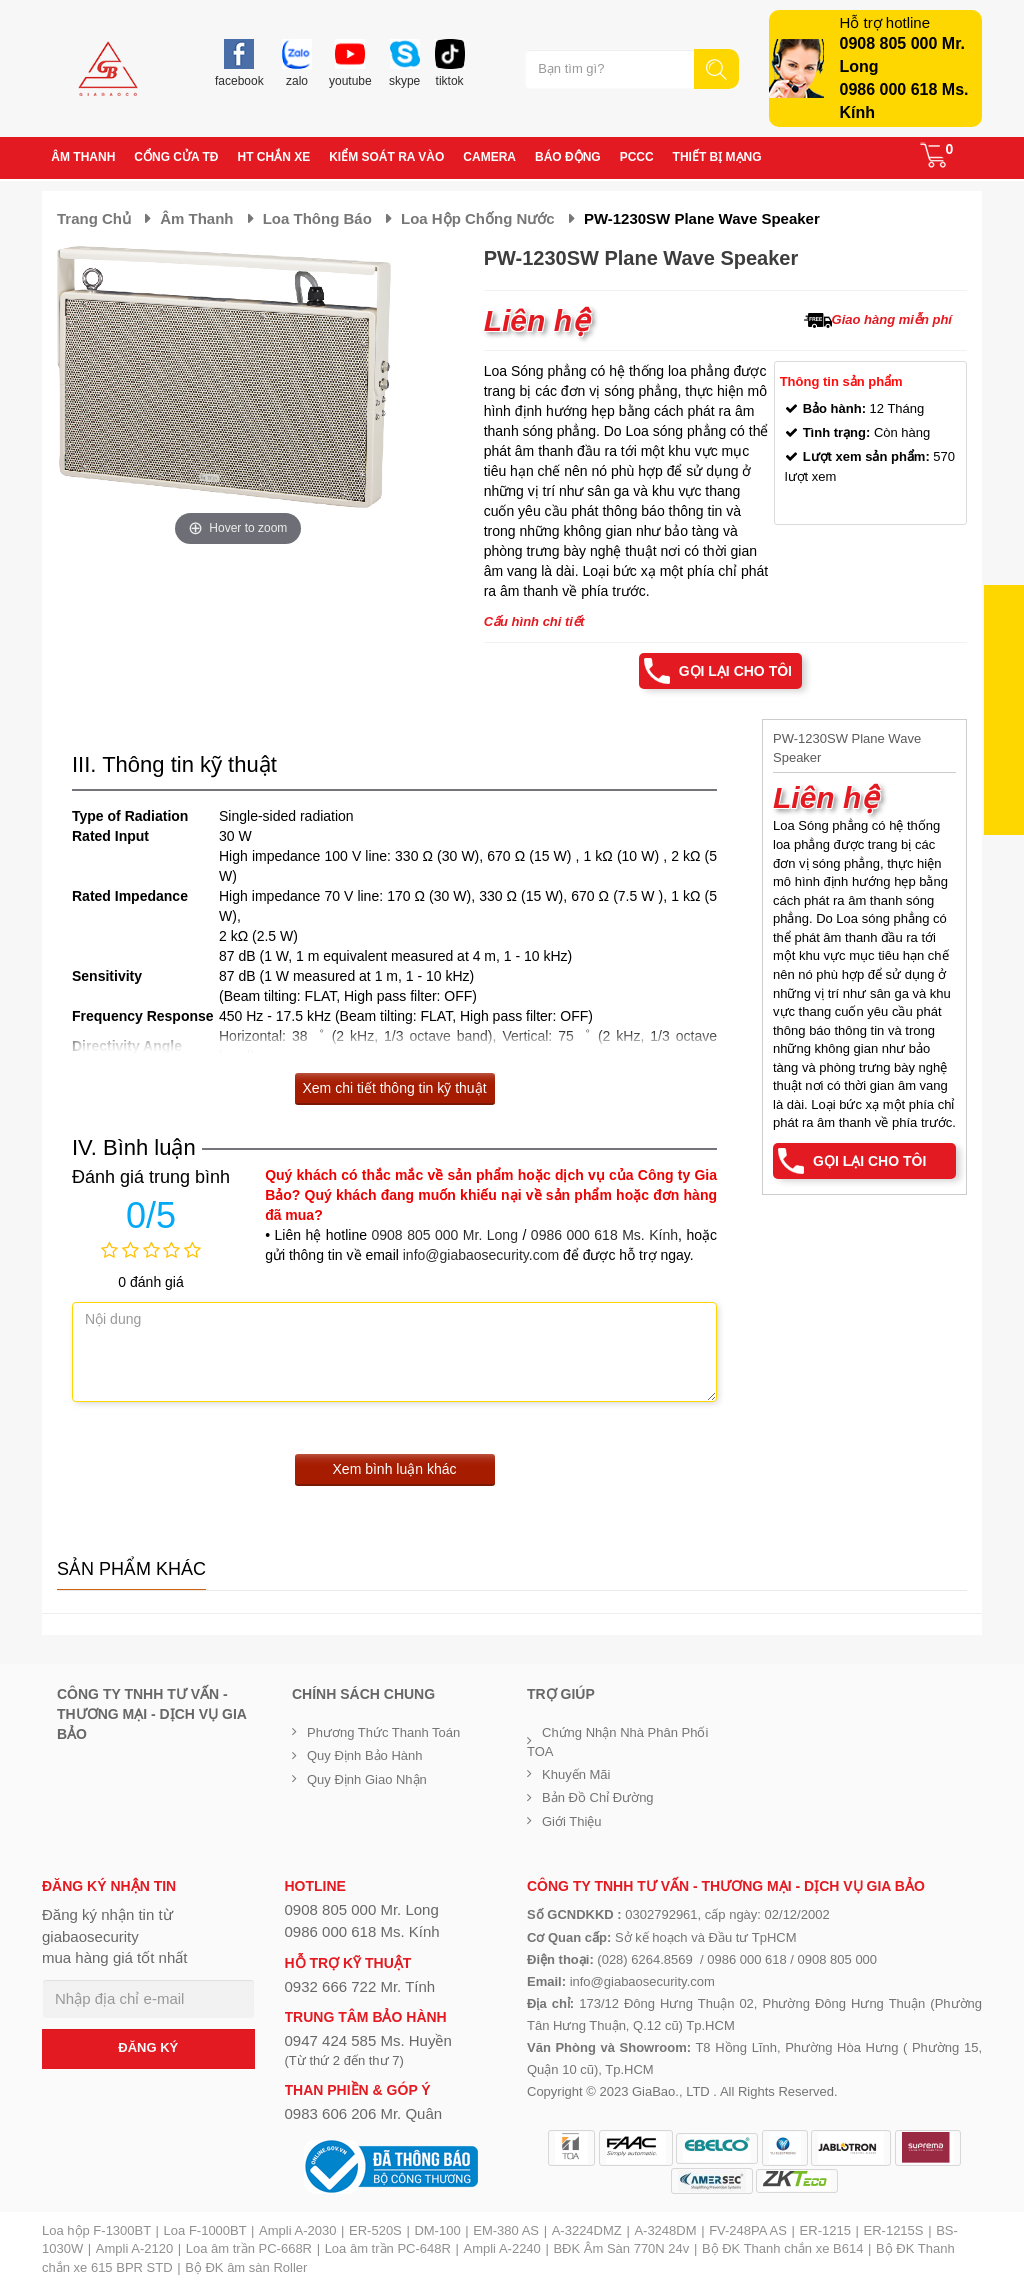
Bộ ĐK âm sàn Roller (246, 2267)
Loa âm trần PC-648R (388, 2248)
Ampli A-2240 (502, 2248)
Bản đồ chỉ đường (598, 1797)
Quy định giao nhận (367, 1779)
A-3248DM (665, 2230)
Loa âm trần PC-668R (249, 2248)
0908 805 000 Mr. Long (445, 1235)
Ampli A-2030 (297, 2230)
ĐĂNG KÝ (148, 2047)
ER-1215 (825, 2230)
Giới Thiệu (572, 1821)
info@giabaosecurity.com (481, 1255)
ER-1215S (894, 2230)
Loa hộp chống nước (478, 218)
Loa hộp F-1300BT (96, 2230)
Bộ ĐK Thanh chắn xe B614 (782, 2248)
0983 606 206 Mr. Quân (364, 2113)
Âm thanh (196, 218)
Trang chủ (94, 218)
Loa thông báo (317, 218)
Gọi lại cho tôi (735, 671)
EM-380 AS (506, 2230)
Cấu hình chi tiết (534, 621)
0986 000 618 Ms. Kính (604, 1235)
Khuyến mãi (576, 1774)
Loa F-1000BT (205, 2230)
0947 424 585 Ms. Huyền (368, 2040)
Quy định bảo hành (365, 1755)
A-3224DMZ (587, 2230)
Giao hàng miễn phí (892, 319)
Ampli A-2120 (134, 2248)
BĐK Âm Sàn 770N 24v (621, 2248)
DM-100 (437, 2230)
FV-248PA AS (748, 2230)
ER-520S (375, 2230)
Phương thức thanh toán (383, 1732)
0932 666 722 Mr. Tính (360, 1986)
